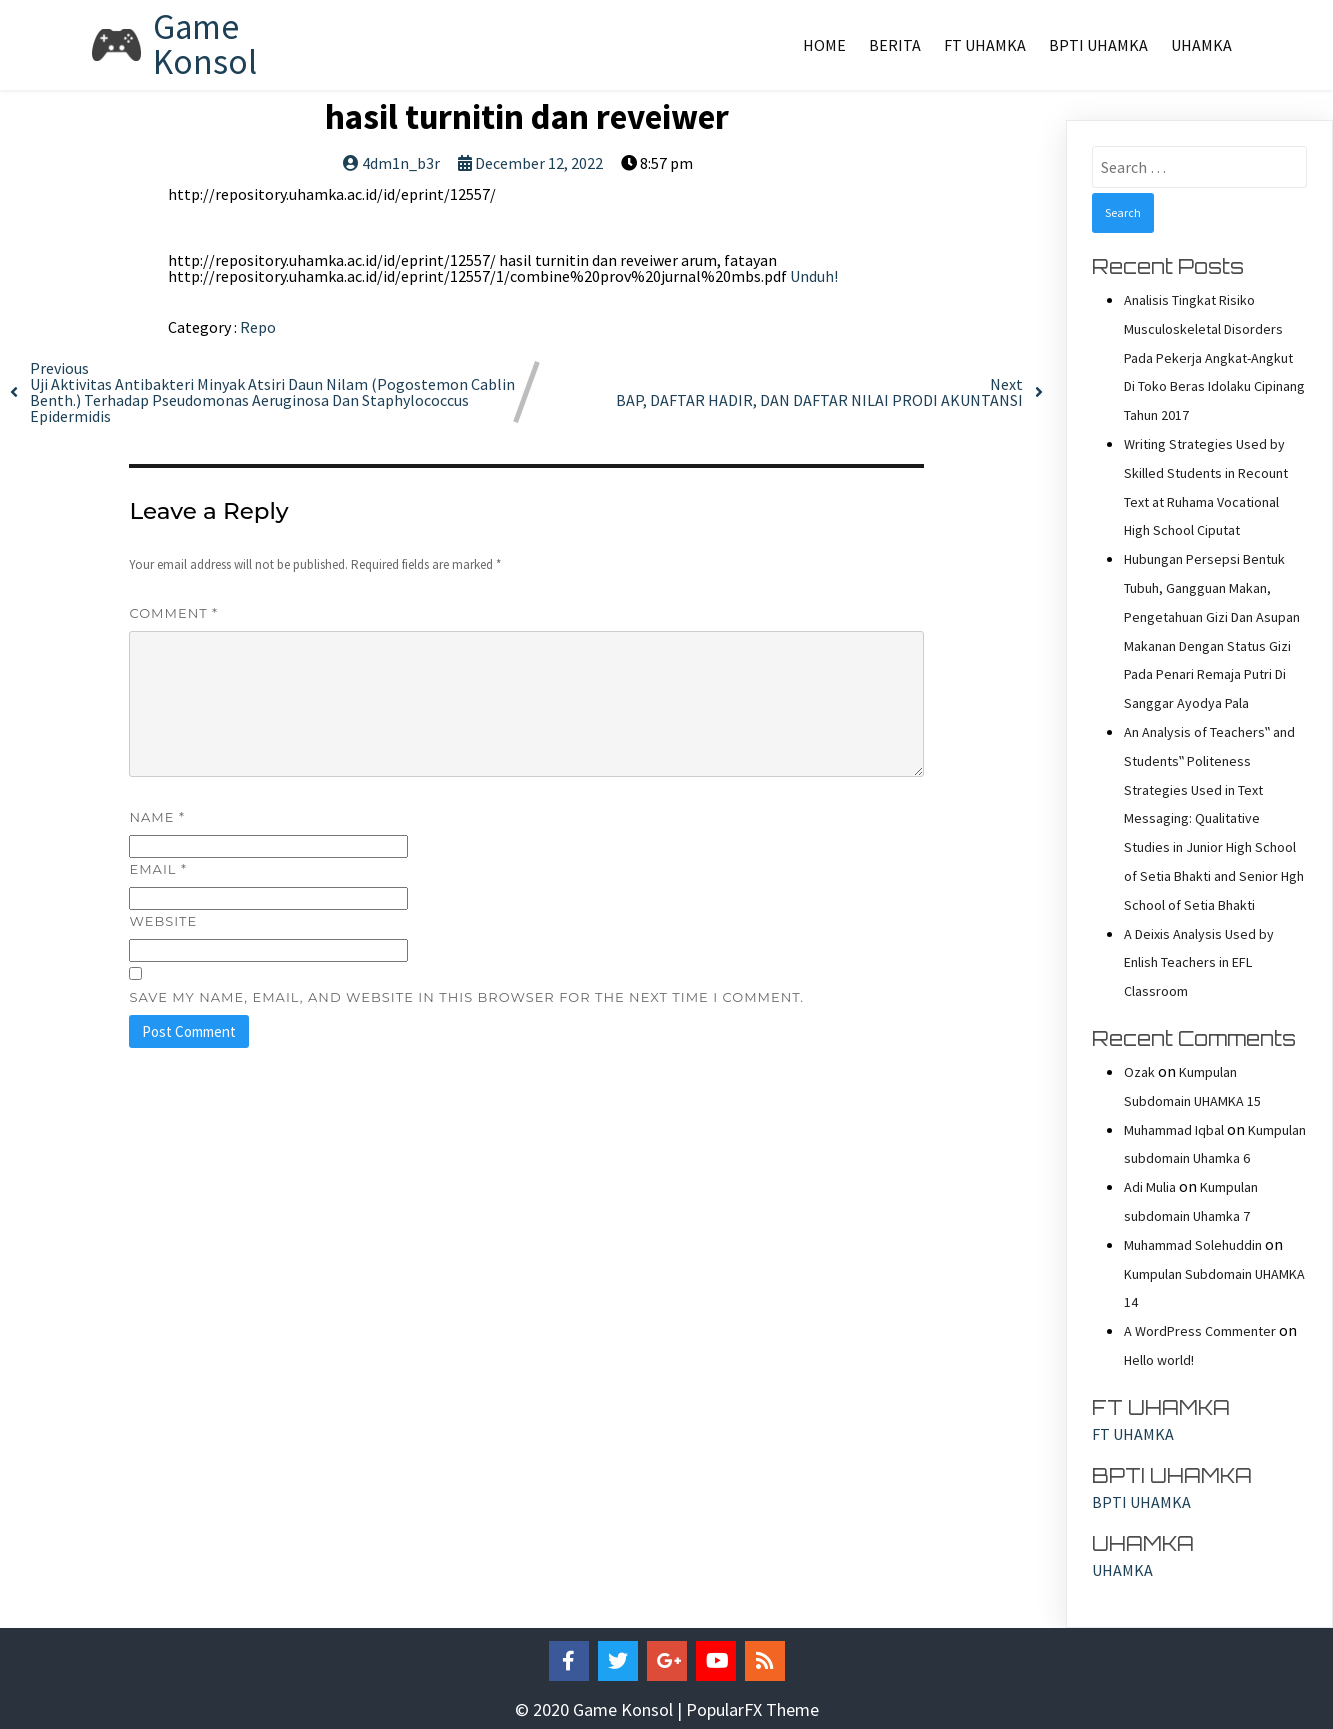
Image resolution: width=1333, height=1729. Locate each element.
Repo (258, 327)
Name (156, 817)
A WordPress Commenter (1200, 1331)
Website (163, 921)
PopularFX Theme (752, 1709)
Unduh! (814, 276)
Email (157, 869)
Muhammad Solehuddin (1193, 1245)
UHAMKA (1201, 45)
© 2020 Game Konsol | (600, 1709)
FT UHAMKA (985, 45)
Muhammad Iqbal (1174, 1130)
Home (824, 45)
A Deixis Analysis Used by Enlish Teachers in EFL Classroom (1199, 963)
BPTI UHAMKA (1098, 45)
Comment (173, 613)
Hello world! (1159, 1360)
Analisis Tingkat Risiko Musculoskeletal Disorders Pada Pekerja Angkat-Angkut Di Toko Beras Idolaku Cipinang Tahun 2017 (1214, 357)
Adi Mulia (1150, 1187)
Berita (895, 45)
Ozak (1139, 1072)
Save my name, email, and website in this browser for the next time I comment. (466, 997)
